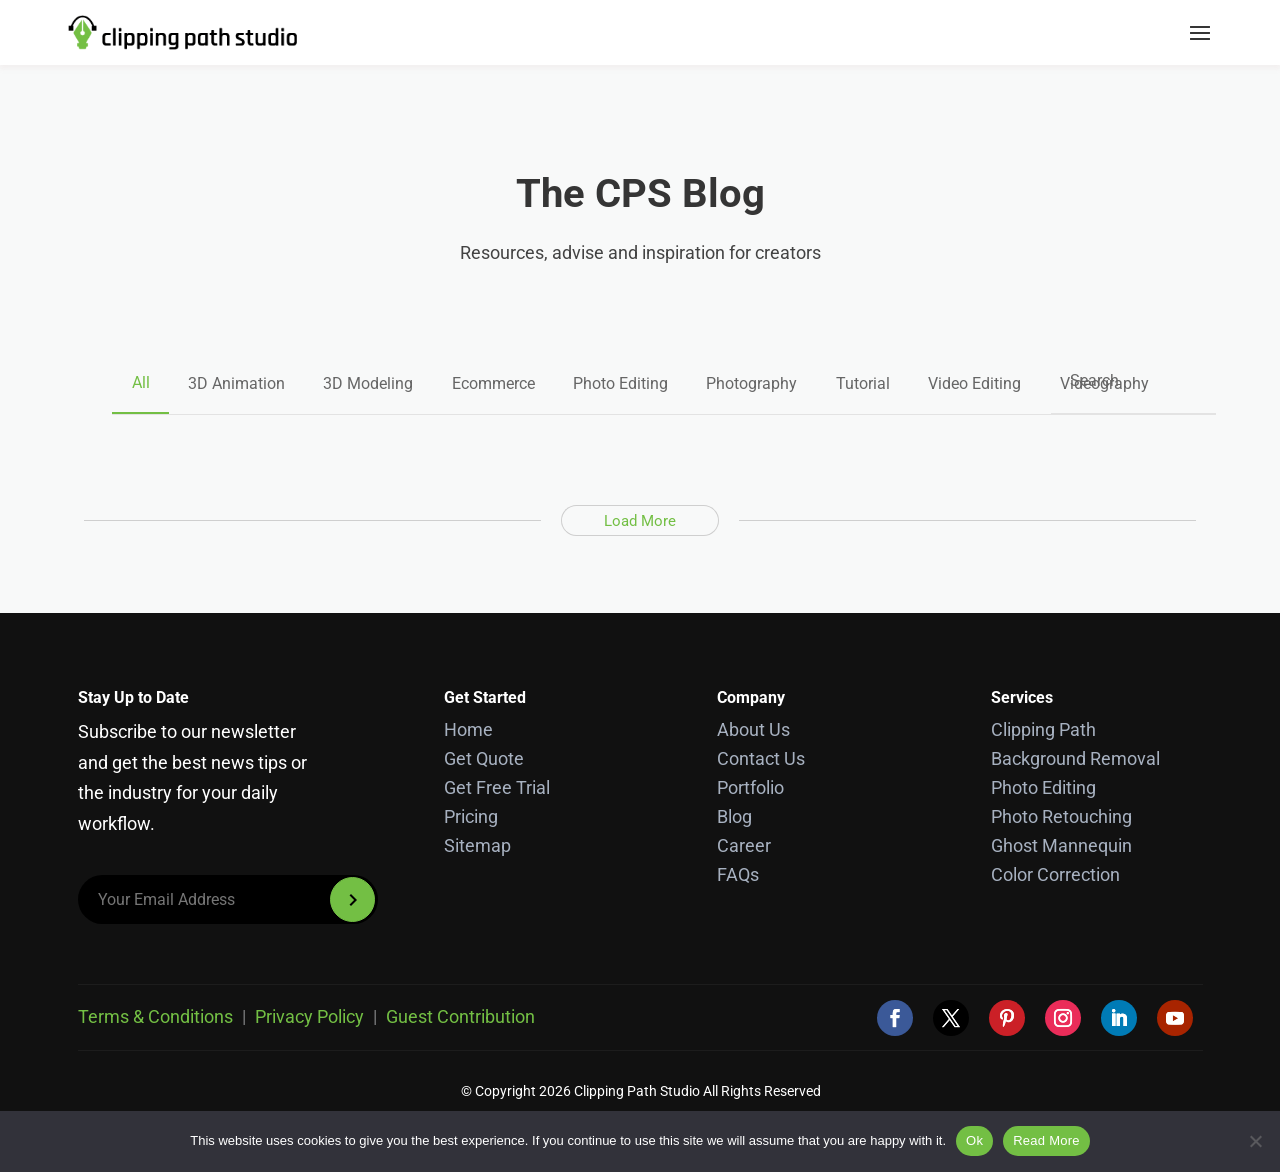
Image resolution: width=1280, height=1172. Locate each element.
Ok (974, 1140)
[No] (1255, 1141)
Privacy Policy (309, 1016)
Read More (1046, 1140)
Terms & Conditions (155, 1016)
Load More (640, 520)
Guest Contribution (460, 1016)
